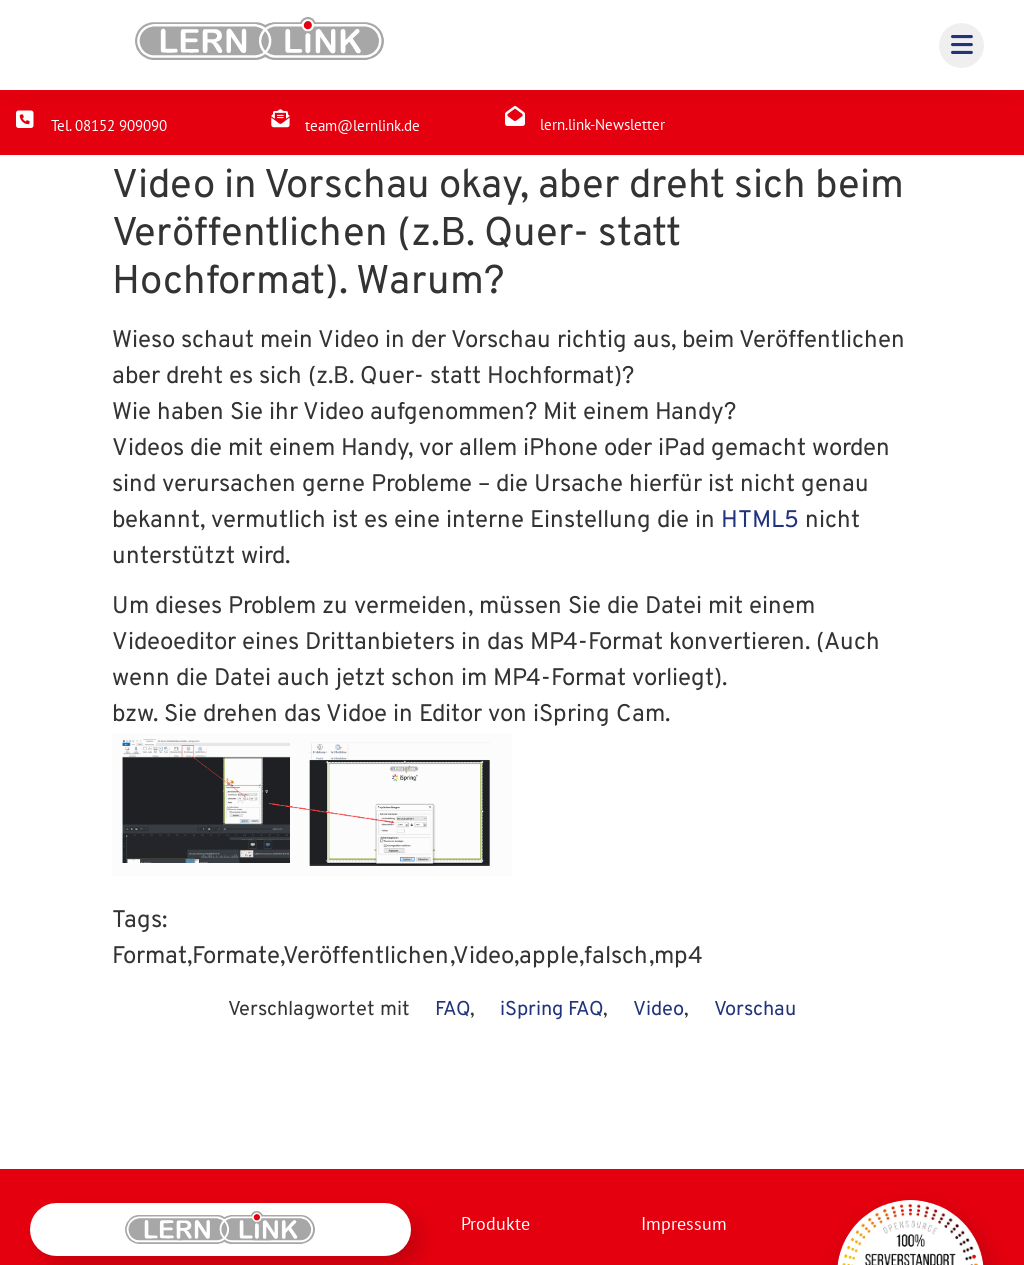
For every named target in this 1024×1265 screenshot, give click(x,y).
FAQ (452, 1010)
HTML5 (760, 521)
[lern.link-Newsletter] (515, 116)
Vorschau (755, 1010)
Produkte (495, 1223)
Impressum (683, 1223)
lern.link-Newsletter (602, 124)
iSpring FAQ (551, 1010)
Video (658, 1010)
